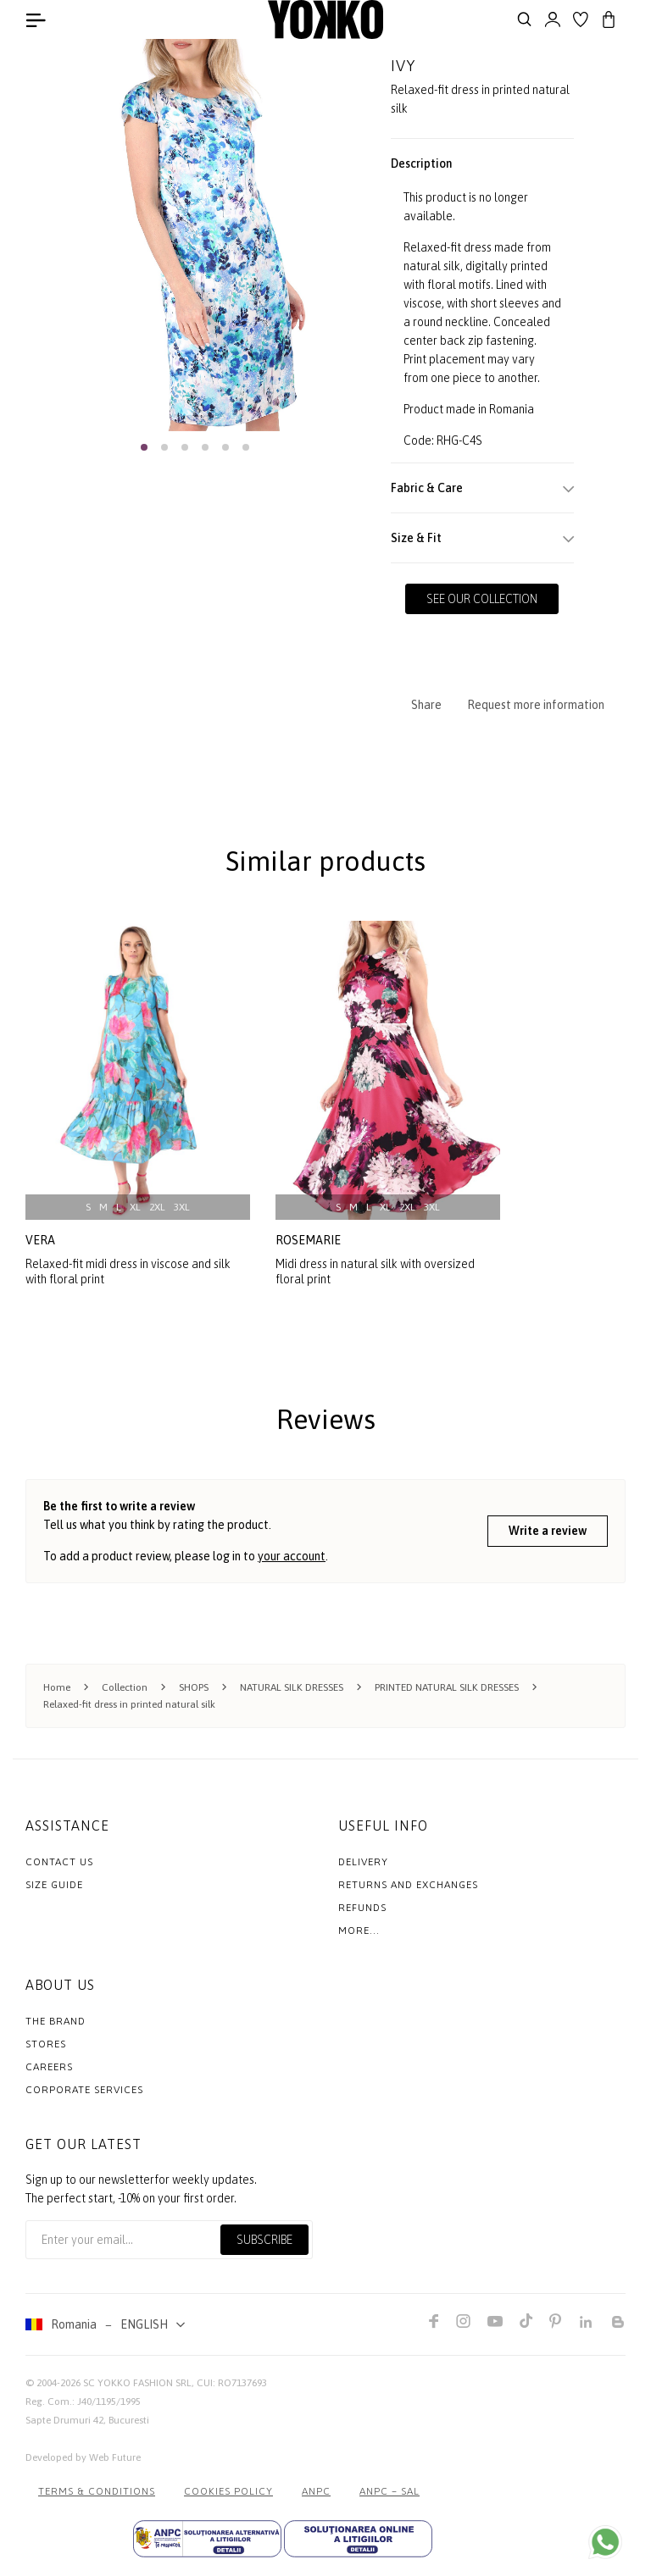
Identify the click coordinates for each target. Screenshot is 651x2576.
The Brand (55, 2020)
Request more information (535, 705)
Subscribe (264, 2239)
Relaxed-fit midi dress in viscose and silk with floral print (128, 1271)
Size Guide (54, 1884)
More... (359, 1930)
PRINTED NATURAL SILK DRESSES (447, 1686)
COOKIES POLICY (228, 2490)
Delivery (363, 1861)
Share (426, 705)
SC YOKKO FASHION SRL (137, 2382)
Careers (49, 2066)
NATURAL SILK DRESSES (291, 1686)
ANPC (316, 2490)
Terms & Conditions (96, 2490)
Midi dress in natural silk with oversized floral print (375, 1271)
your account (292, 1555)
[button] (144, 447)
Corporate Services (84, 2089)
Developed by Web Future (83, 2456)
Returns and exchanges (408, 1884)
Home (56, 1686)
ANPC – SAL (389, 2490)
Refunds (362, 1907)
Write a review (548, 1530)
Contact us (59, 1861)
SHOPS (194, 1686)
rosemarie (308, 1240)
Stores (45, 2043)
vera (40, 1240)
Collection (124, 1686)
